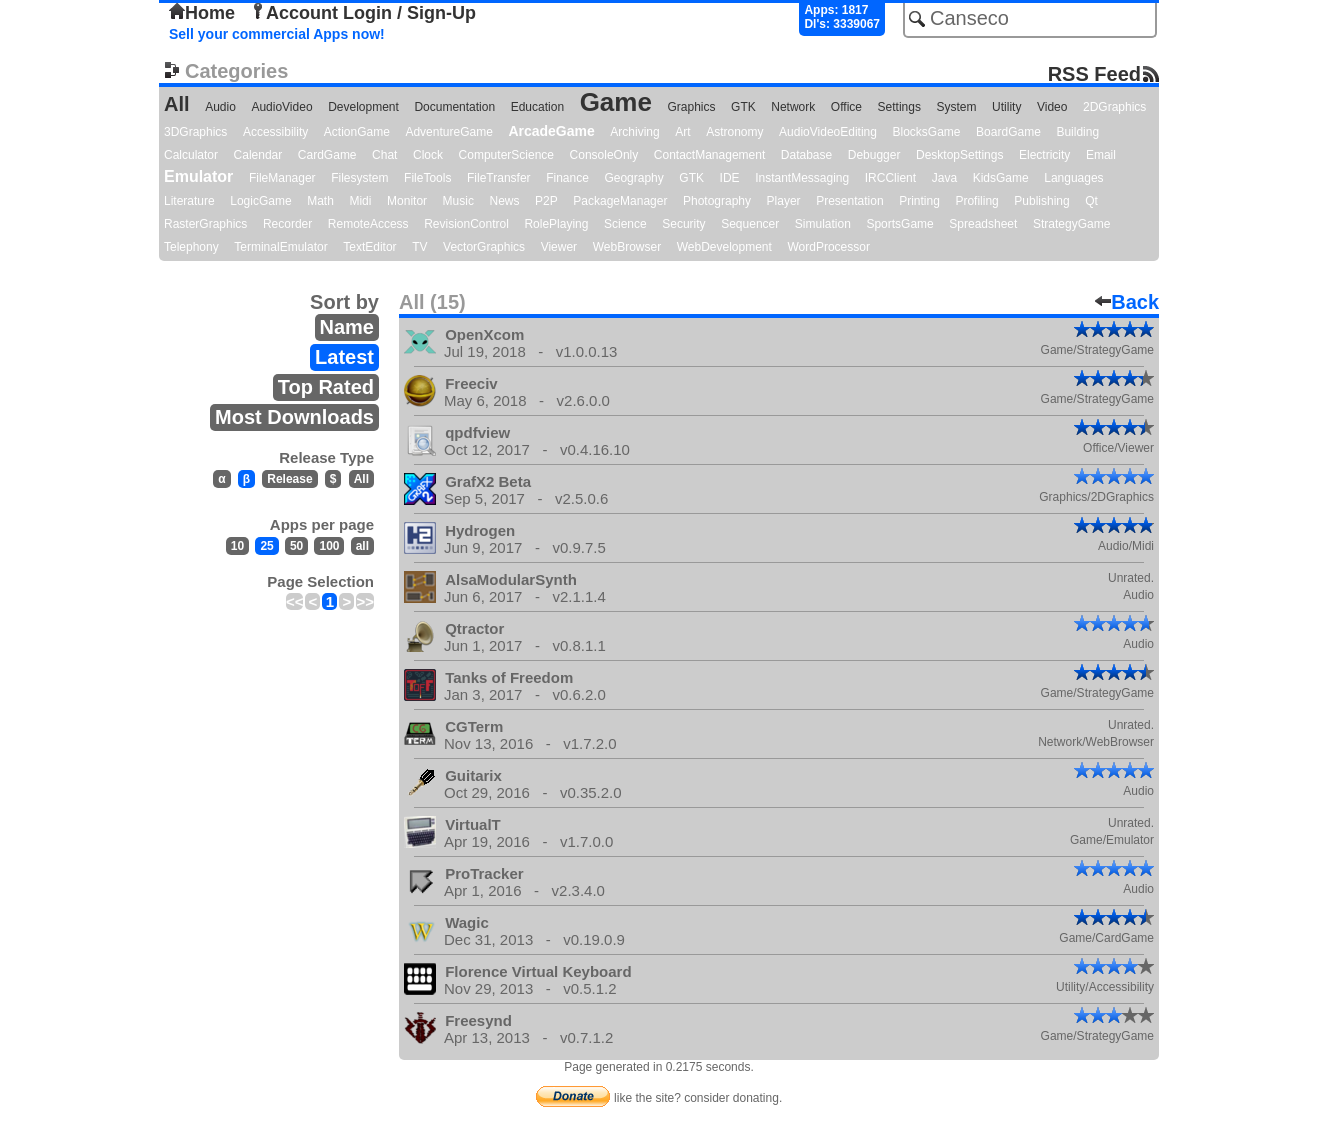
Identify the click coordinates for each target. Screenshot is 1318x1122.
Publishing (1041, 201)
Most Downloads (294, 417)
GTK (743, 107)
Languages (1073, 178)
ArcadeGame (551, 131)
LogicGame (260, 201)
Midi (360, 201)
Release (289, 479)
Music (458, 201)
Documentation (454, 107)
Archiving (634, 132)
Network (793, 107)
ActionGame (357, 132)
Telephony (191, 247)
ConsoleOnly (604, 155)
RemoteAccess (368, 224)
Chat (384, 155)
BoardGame (1008, 132)
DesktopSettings (959, 155)
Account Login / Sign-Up (363, 13)
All (177, 104)
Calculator (191, 155)
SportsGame (899, 224)
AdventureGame (448, 132)
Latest (344, 357)
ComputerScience (506, 155)
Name (347, 327)
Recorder (287, 224)
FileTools (427, 178)
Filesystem (359, 178)
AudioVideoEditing (828, 132)
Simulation (823, 224)
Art (682, 132)
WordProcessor (828, 247)
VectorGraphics (484, 247)
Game (616, 102)
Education (537, 107)
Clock (428, 155)
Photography (717, 201)
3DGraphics (195, 132)
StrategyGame (1071, 224)
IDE (730, 178)
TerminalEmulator (280, 247)
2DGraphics (1114, 107)
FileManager (282, 178)
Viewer (559, 247)
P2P (546, 201)
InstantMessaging (802, 178)
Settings (899, 107)
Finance (567, 178)
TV (419, 247)
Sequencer (750, 224)
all (362, 546)
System (956, 107)
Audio (220, 107)
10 (237, 546)
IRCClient (890, 178)
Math (320, 201)
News (505, 201)
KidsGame (1001, 178)
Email (1101, 155)
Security (683, 224)
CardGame (327, 155)
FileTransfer (499, 178)
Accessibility (275, 132)
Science (625, 224)
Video (1052, 107)
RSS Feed (1094, 73)
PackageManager (620, 201)
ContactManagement (709, 155)
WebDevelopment (724, 247)
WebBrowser (627, 247)
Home (202, 13)
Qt (1091, 201)
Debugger (874, 155)
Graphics (691, 107)
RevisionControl (466, 224)
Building (1077, 132)
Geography (633, 178)
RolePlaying (556, 224)
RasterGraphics (205, 224)
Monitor (407, 201)
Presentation (849, 201)
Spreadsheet (983, 224)
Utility (1006, 107)
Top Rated (326, 387)
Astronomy (734, 132)
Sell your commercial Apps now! (277, 34)
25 (266, 546)
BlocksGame (927, 132)
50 (296, 546)
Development (363, 107)
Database (806, 155)
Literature (189, 201)
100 (329, 546)
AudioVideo (281, 107)
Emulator (198, 176)
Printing (919, 201)
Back (1127, 302)
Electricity (1044, 155)
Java (944, 178)
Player (784, 201)
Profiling (976, 201)
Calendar (258, 155)
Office (846, 107)
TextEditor (369, 247)
